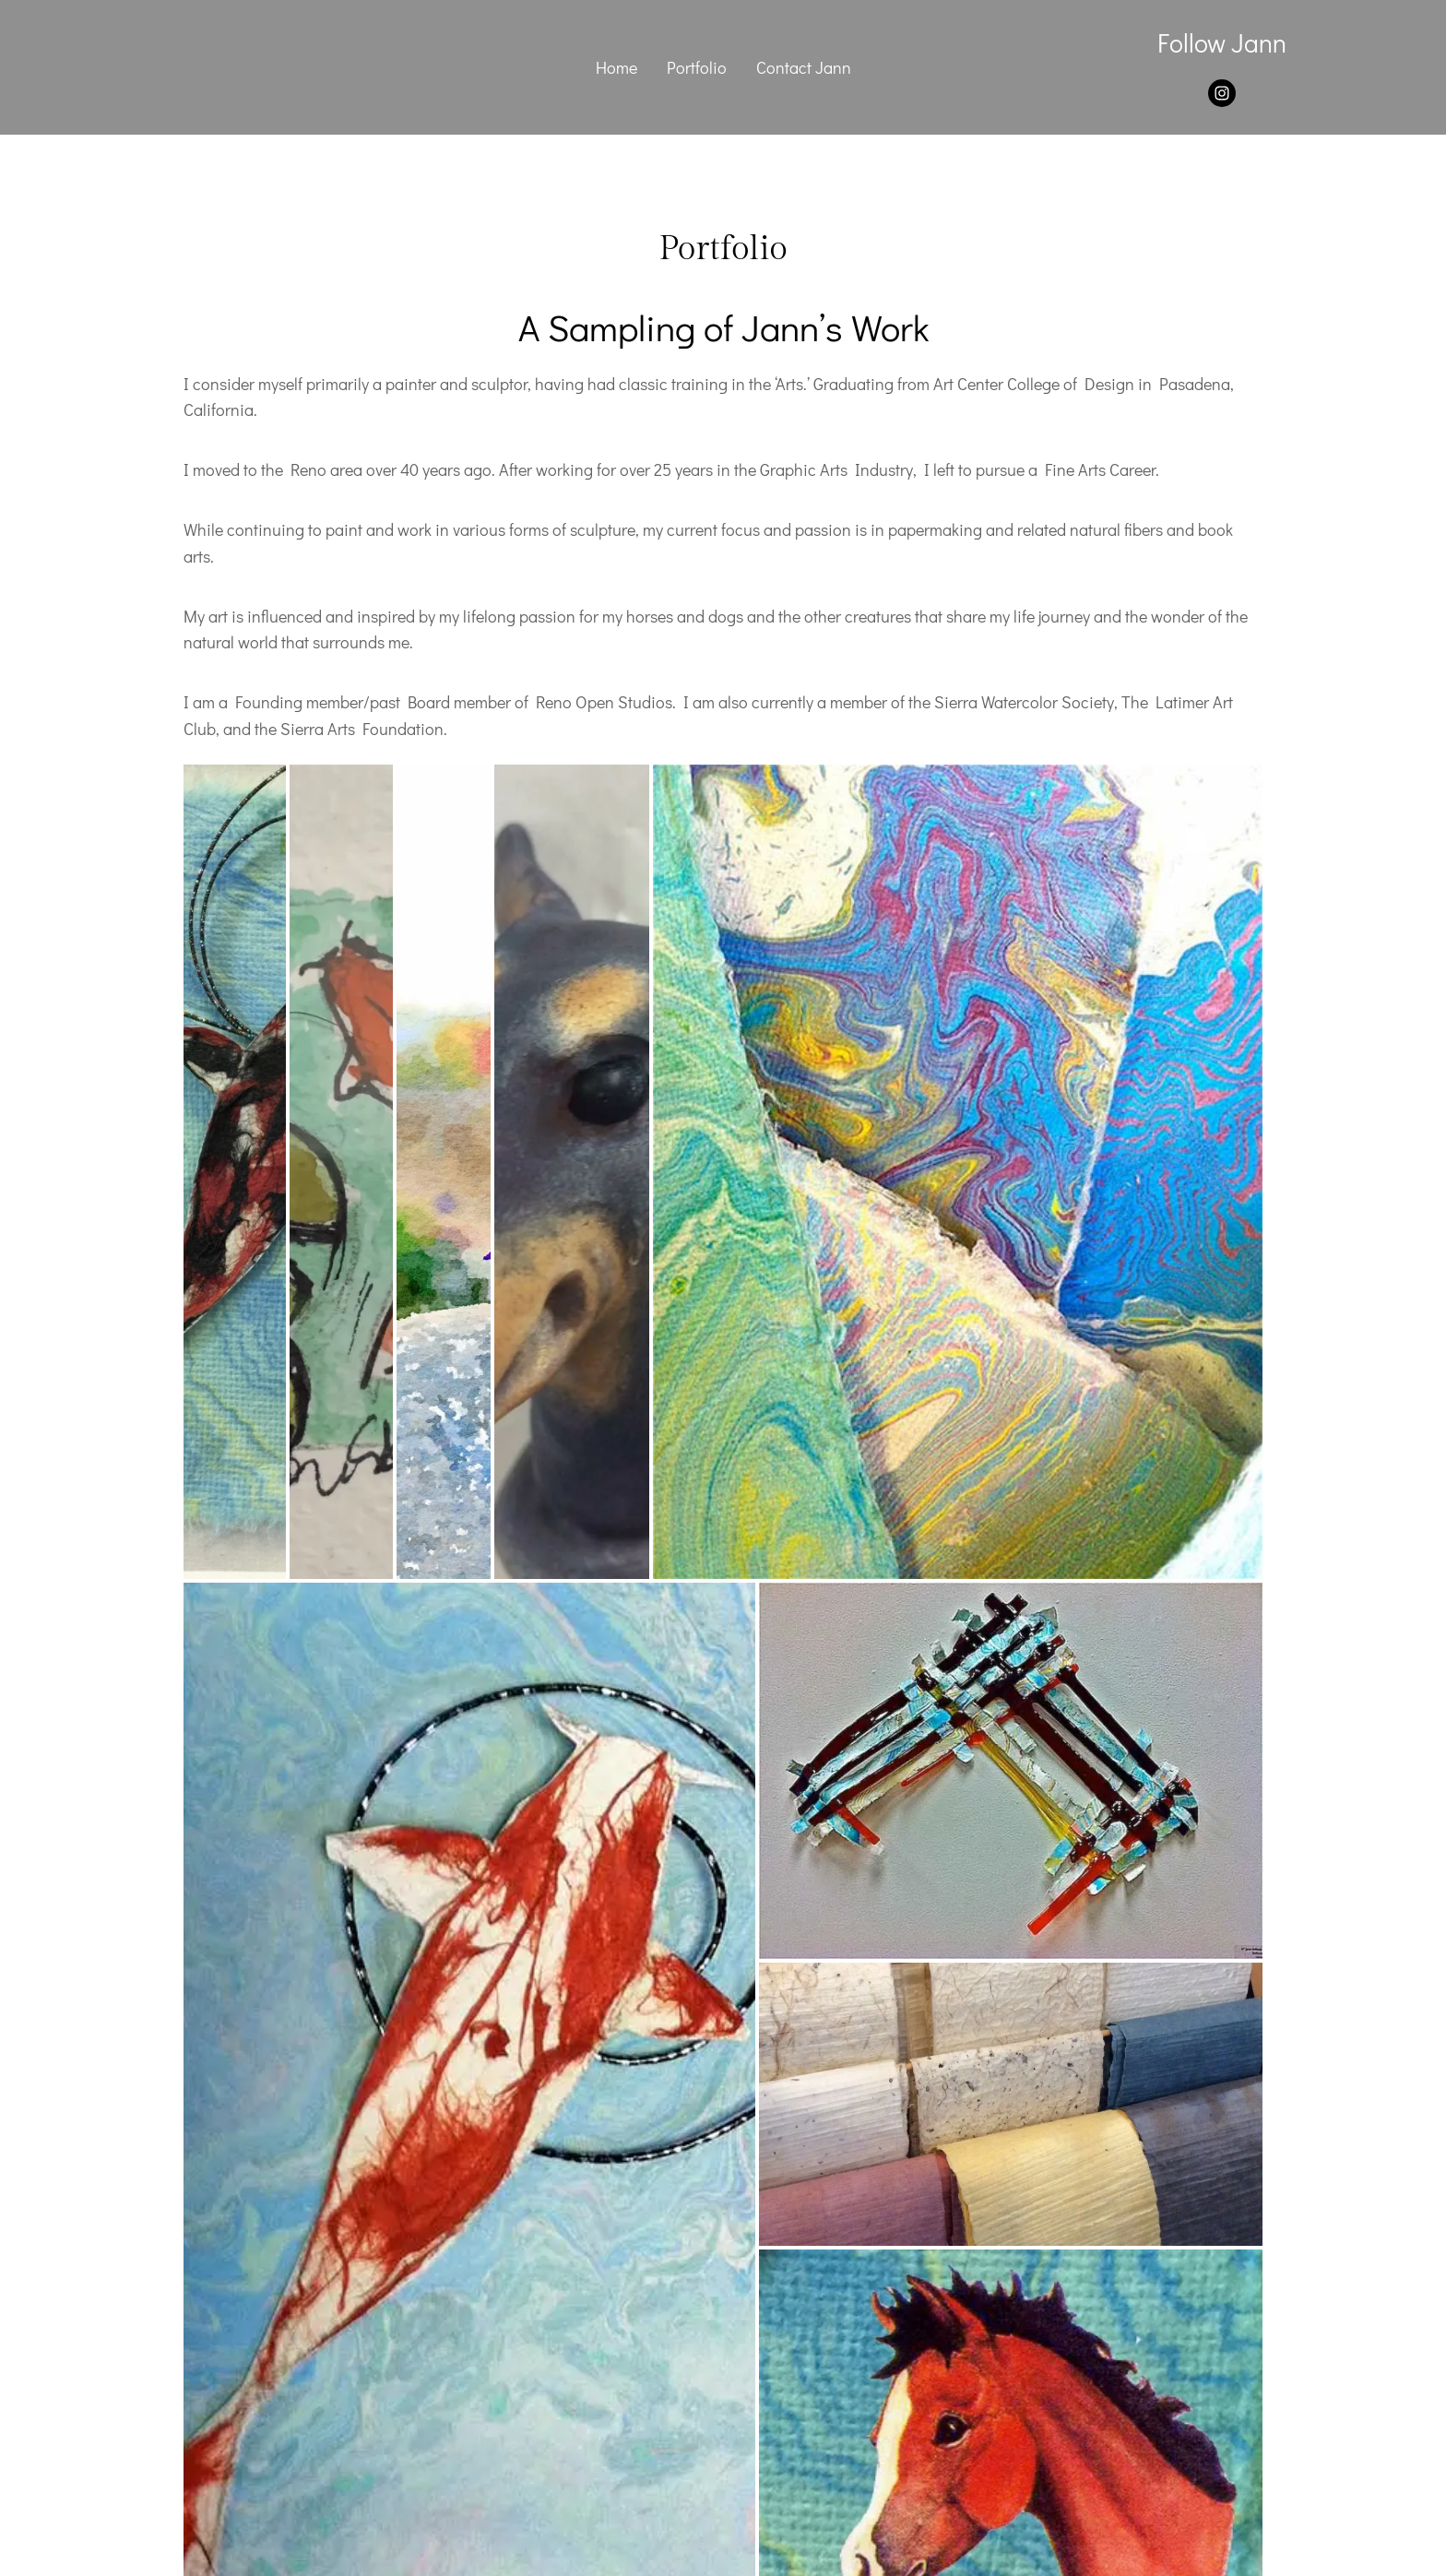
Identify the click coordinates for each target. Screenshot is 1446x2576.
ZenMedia (792, 2469)
